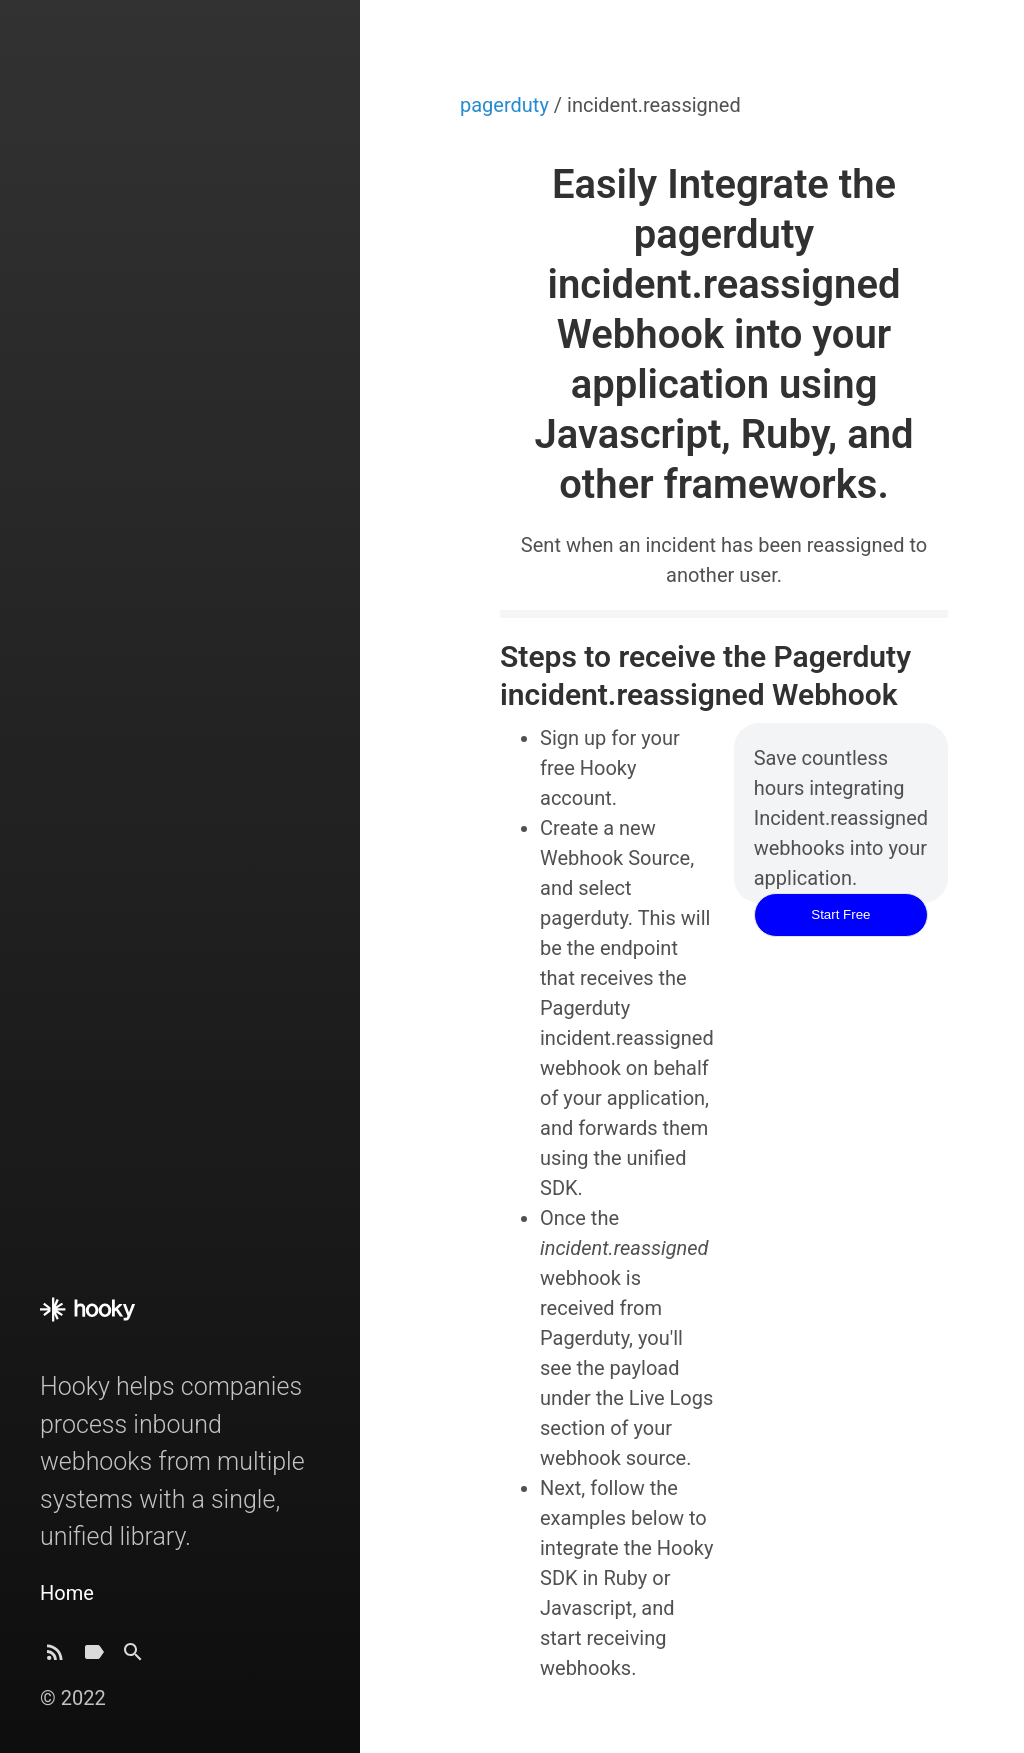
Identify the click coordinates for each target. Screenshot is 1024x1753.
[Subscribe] (55, 1657)
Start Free (840, 914)
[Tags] (94, 1657)
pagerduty (507, 105)
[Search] (133, 1657)
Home (67, 1593)
